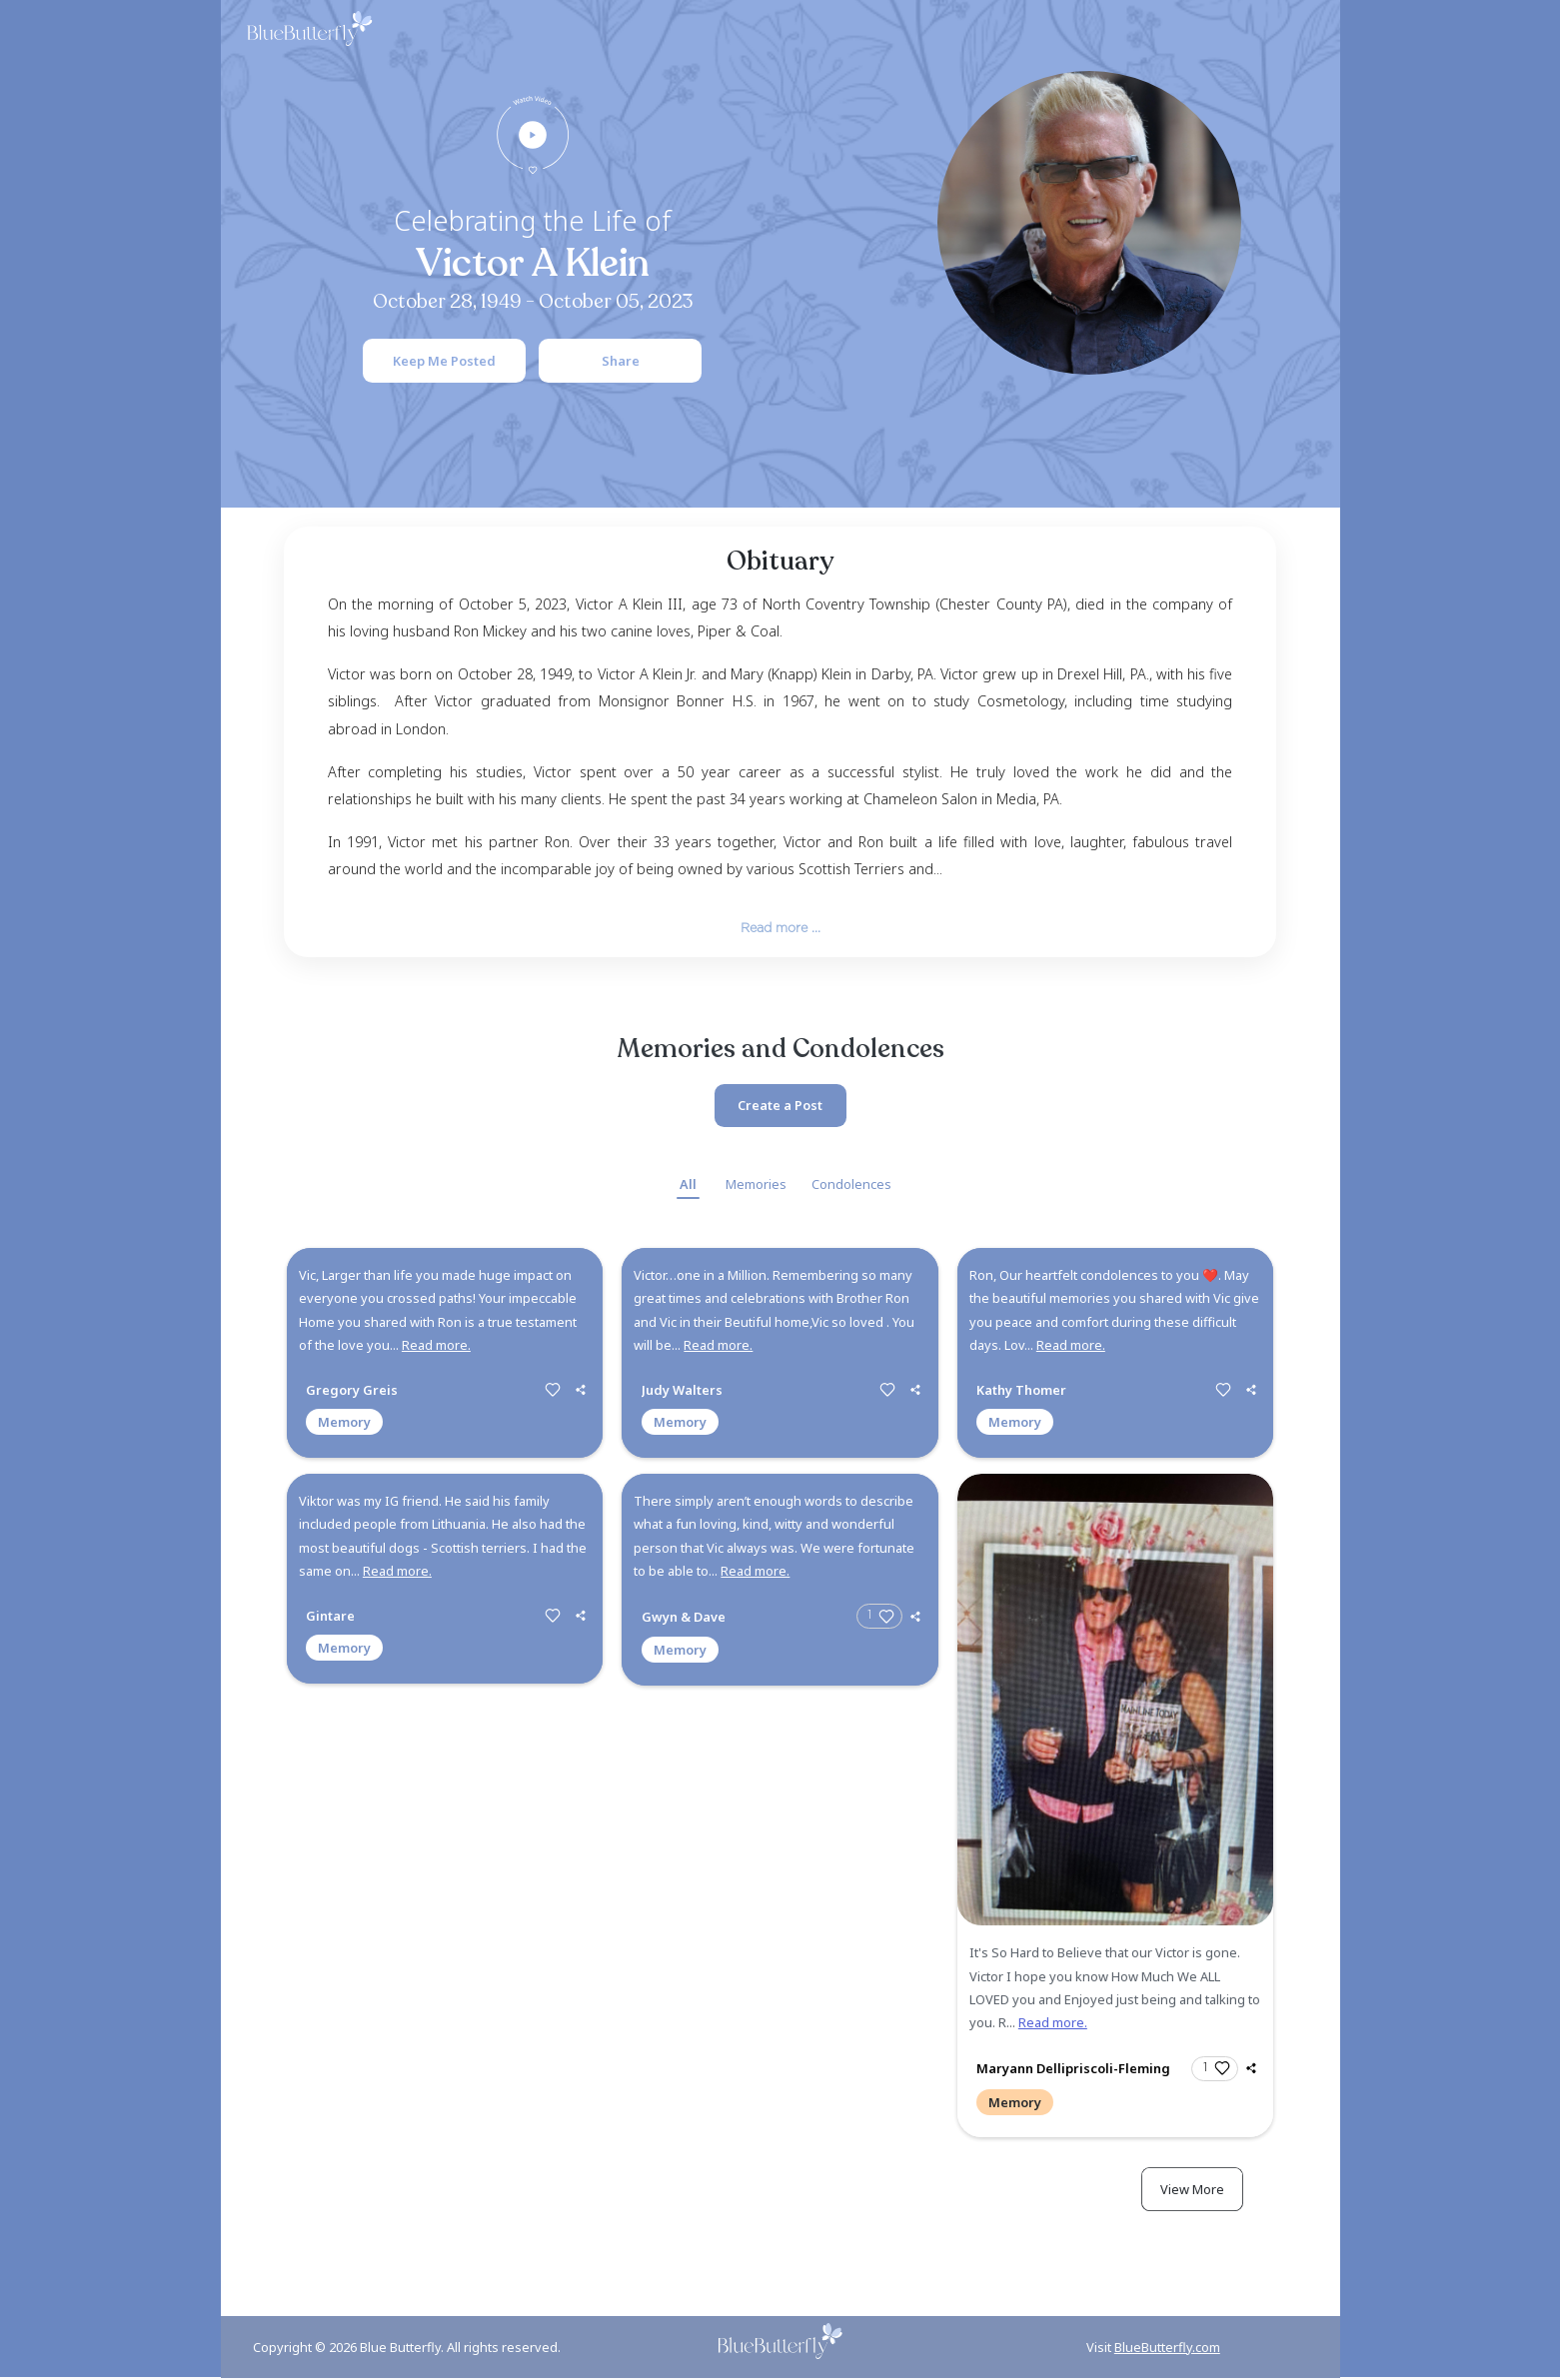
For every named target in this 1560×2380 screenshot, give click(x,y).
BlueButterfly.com (1167, 2349)
